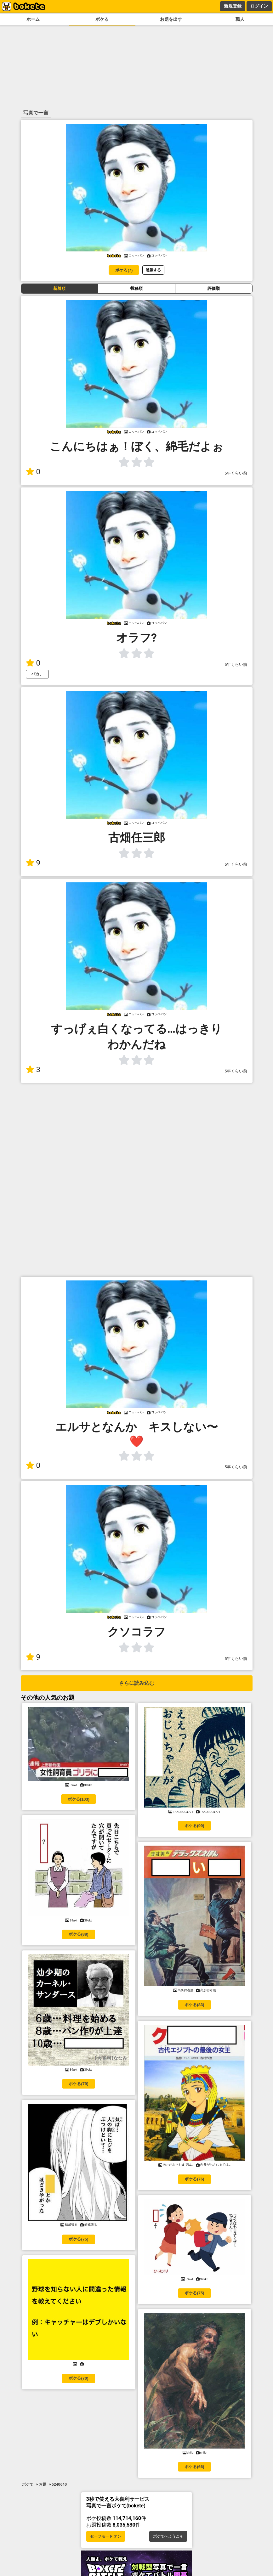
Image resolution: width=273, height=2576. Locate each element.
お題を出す (171, 19)
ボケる (102, 19)
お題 (42, 2484)
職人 (240, 19)
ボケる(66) (194, 2466)
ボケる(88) (78, 1934)
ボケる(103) (78, 1799)
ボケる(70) (78, 2378)
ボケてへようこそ (168, 2536)
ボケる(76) (194, 2179)
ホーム (33, 19)
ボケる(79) (78, 2083)
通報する (153, 270)
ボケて (27, 2484)
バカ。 (37, 674)
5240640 (59, 2484)
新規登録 (233, 5)
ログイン (259, 5)
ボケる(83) (194, 2004)
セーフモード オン (105, 2536)
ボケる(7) (124, 270)
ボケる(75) (78, 2239)
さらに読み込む (136, 1683)
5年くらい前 (236, 473)
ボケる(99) (194, 1825)
